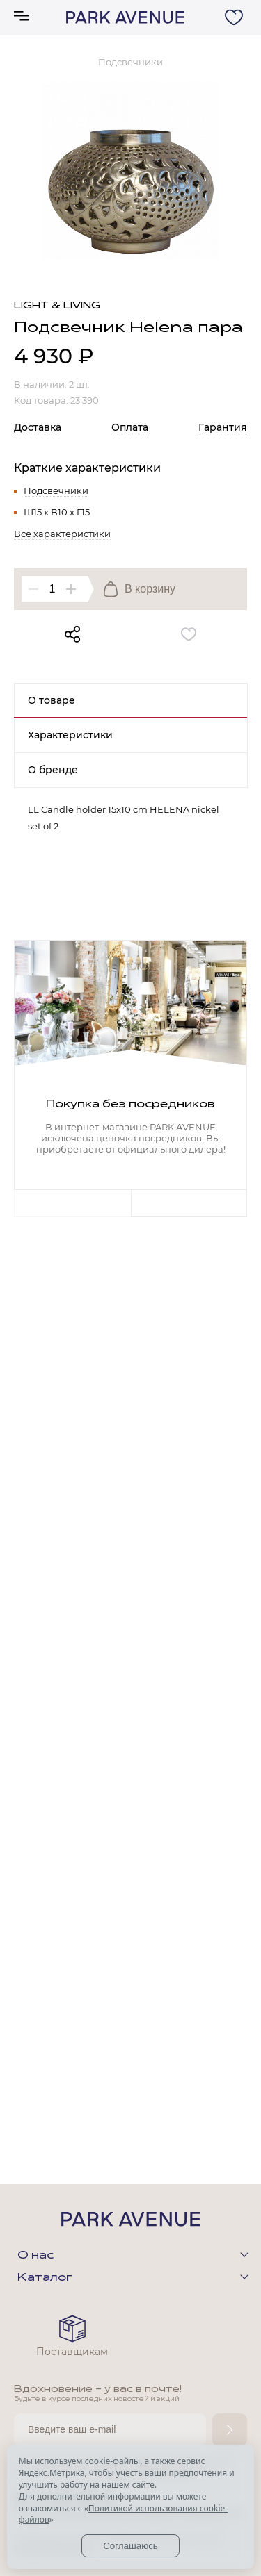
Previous (72, 1203)
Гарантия (222, 427)
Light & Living (57, 306)
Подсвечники (56, 490)
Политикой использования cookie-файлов (123, 2514)
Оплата (129, 427)
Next (189, 1203)
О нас (35, 2255)
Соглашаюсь (130, 2546)
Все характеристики (62, 533)
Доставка (37, 427)
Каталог (44, 2278)
